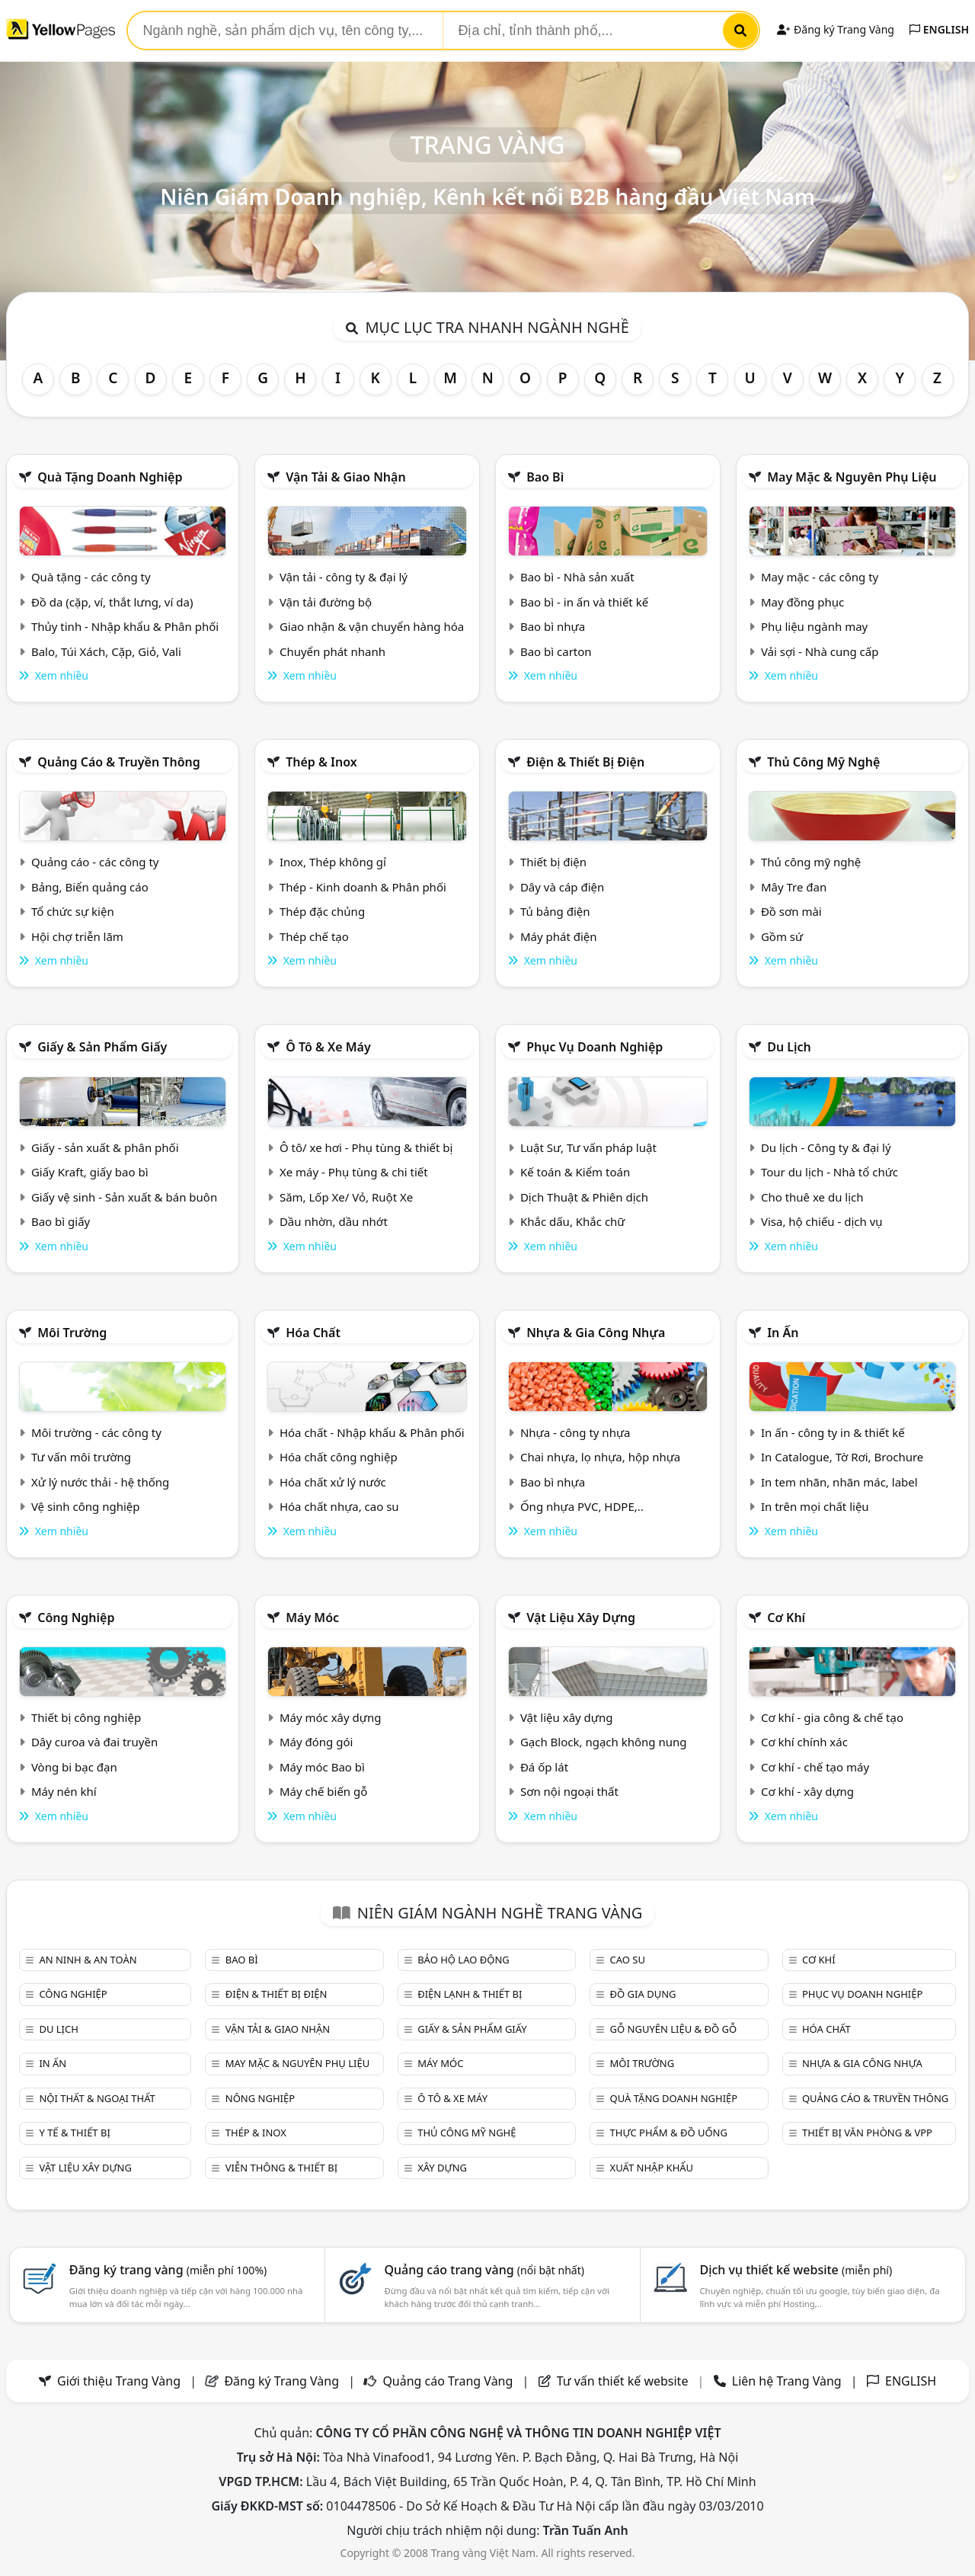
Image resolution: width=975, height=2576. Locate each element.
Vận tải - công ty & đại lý (344, 576)
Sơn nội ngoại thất (569, 1791)
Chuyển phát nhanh (332, 651)
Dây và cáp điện (562, 886)
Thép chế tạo (314, 936)
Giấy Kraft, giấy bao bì (90, 1171)
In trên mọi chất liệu (815, 1506)
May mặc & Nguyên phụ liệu (851, 477)
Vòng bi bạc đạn (74, 1766)
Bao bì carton (556, 651)
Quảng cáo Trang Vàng (447, 2381)
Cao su (627, 1959)
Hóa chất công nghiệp (339, 1456)
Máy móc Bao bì (322, 1766)
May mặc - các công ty (819, 576)
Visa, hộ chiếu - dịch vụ (822, 1221)
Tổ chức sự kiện (72, 911)
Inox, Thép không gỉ (333, 861)
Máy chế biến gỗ (323, 1791)
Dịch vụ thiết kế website (795, 2269)
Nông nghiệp (260, 2098)
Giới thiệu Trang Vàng (119, 2381)
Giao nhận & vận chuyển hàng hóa (372, 626)
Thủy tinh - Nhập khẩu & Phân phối (125, 626)
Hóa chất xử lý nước (333, 1482)
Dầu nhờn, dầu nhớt (334, 1221)
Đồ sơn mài (791, 911)
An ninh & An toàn (87, 1959)
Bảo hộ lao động (463, 1959)
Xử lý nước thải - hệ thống (100, 1482)
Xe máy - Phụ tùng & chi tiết (354, 1171)
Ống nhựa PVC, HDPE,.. (582, 1506)
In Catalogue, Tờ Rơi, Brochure (842, 1456)
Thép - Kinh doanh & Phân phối (363, 886)
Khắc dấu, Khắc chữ (572, 1221)
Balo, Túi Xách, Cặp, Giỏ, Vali (106, 651)
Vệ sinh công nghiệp (85, 1506)
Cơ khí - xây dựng (807, 1791)
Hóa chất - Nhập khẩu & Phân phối (372, 1432)
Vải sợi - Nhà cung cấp (820, 651)
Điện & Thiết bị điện (585, 762)
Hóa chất (313, 1332)
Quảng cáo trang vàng (484, 2269)
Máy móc (312, 1617)
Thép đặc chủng (322, 911)
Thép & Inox (321, 762)
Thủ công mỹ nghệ (823, 762)
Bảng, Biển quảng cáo (90, 886)
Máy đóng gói (316, 1741)
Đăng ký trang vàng (168, 2269)
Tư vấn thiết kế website (624, 2381)
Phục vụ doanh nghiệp (594, 1046)
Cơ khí (786, 1617)
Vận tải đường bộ (326, 602)
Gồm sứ (782, 936)
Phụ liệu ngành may (814, 626)
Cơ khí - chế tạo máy (815, 1766)
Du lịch (789, 1046)
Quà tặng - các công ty (91, 576)
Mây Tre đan (793, 886)
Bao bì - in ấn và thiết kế (584, 602)
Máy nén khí (64, 1791)
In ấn (782, 1332)
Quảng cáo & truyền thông (118, 762)
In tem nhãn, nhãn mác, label (839, 1482)
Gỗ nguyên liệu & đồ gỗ (673, 2029)
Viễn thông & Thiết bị (281, 2167)
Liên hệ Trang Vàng (787, 2381)
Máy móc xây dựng (331, 1717)
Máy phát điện (558, 936)
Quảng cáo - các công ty (95, 861)
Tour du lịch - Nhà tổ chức (829, 1171)
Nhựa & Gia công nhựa (595, 1332)
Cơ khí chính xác (804, 1741)
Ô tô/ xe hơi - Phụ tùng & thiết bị (366, 1147)
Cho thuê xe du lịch (812, 1197)
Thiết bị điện (553, 861)
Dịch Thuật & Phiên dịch (584, 1197)
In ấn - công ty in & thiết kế (833, 1432)
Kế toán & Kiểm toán (575, 1171)
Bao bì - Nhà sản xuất (577, 576)
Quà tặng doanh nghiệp (109, 477)
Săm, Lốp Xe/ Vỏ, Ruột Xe (346, 1197)
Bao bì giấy (60, 1221)
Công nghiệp (75, 1617)
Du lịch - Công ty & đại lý (826, 1147)
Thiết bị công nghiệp (86, 1717)
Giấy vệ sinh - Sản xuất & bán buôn (124, 1197)
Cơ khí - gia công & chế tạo (832, 1717)
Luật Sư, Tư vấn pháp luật (588, 1147)
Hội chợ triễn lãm (77, 936)
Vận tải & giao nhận (345, 477)
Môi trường (72, 1332)
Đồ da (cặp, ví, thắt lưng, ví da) (112, 602)
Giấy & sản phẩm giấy (102, 1046)
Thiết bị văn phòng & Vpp (867, 2132)
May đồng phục (802, 602)
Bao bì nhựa (552, 626)
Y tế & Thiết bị (74, 2132)
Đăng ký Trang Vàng (835, 29)
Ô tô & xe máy (328, 1046)
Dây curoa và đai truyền (94, 1741)
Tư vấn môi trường (81, 1456)
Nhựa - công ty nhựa (575, 1432)
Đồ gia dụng (643, 1994)
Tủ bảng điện (555, 911)
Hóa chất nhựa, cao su (339, 1506)
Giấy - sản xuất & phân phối (105, 1147)
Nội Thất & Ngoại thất (97, 2098)
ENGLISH (939, 29)
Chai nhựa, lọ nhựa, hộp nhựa (600, 1456)
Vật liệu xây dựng (580, 1617)
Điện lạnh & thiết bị (469, 1994)
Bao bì (545, 477)
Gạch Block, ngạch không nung (603, 1741)
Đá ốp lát (544, 1766)
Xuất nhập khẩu (652, 2167)
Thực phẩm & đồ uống (668, 2132)
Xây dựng (442, 2167)
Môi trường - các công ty (96, 1432)
